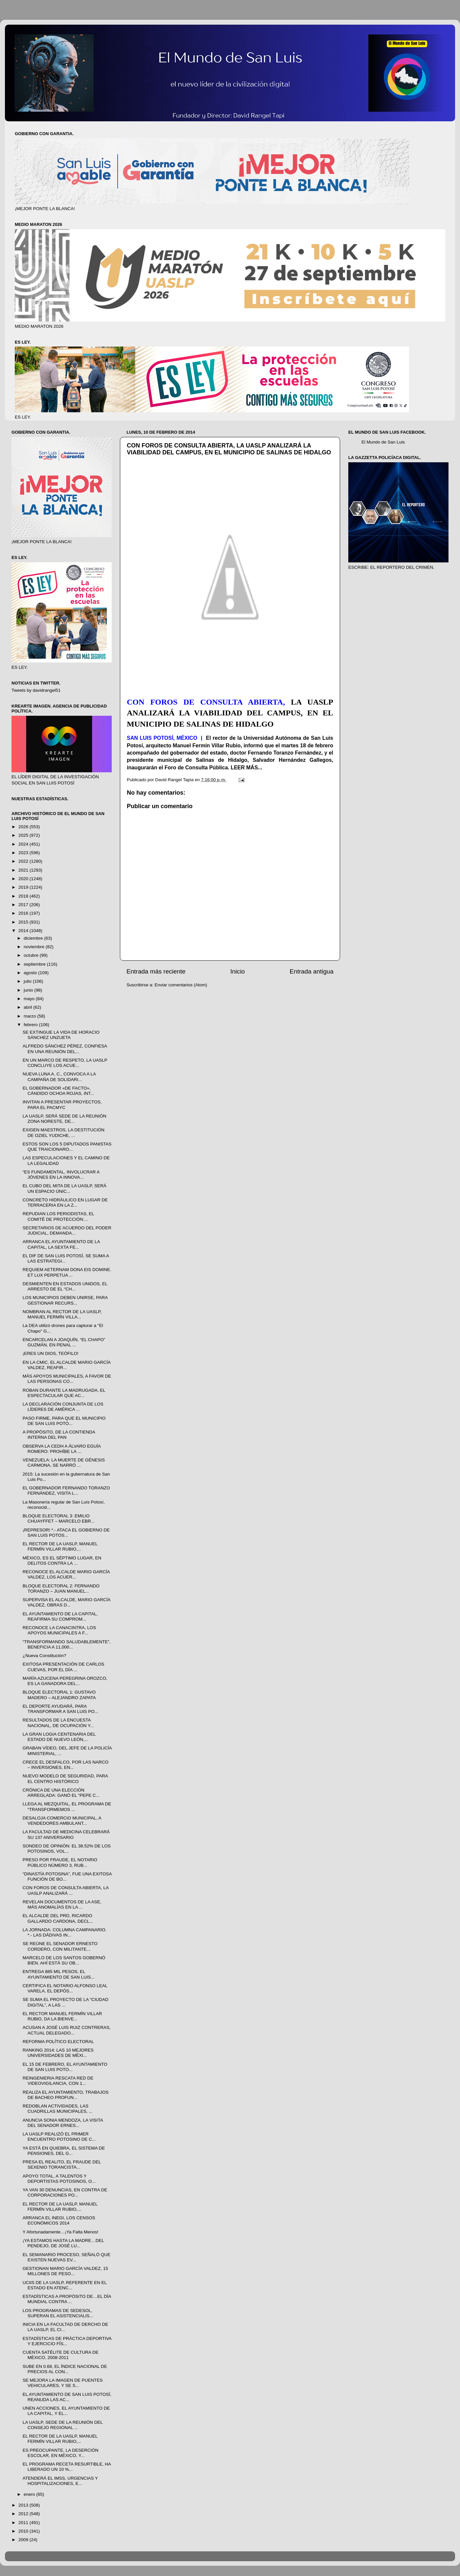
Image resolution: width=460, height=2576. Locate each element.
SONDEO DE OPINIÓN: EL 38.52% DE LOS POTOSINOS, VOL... (67, 1848)
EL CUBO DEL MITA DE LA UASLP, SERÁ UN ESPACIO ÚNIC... (64, 1188)
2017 (24, 904)
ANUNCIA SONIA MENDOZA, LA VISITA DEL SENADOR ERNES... (63, 2123)
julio (28, 981)
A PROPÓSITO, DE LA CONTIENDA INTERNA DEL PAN (59, 1435)
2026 (24, 826)
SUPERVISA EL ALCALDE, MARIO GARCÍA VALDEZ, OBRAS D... (66, 1602)
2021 (24, 870)
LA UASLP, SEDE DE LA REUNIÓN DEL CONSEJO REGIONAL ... (63, 2425)
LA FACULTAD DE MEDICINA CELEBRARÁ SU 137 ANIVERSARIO (66, 1834)
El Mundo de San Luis (383, 442)
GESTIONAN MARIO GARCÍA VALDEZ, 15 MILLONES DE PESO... (65, 2271)
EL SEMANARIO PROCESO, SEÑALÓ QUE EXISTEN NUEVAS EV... (66, 2257)
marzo (30, 1016)
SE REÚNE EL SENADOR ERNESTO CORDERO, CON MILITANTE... (60, 1946)
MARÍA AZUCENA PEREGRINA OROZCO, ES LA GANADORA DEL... (65, 1681)
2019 (24, 887)
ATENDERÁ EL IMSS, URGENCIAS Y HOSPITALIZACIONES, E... (60, 2481)
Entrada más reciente (156, 971)
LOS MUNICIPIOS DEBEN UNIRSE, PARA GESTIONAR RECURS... (65, 1300)
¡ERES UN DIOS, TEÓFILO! (51, 1353)
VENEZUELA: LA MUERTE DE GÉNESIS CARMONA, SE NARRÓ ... (64, 1462)
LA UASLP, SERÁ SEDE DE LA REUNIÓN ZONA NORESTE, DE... (64, 1119)
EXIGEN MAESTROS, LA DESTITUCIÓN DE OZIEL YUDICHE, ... (63, 1132)
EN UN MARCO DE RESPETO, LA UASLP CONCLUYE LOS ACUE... (65, 1063)
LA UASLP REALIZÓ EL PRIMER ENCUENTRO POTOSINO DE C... (59, 2136)
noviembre (35, 946)
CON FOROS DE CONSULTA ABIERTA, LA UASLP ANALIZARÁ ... (66, 1890)
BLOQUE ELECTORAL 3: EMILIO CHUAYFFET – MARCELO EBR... (59, 1518)
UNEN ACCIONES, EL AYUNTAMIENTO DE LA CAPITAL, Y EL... (66, 2411)
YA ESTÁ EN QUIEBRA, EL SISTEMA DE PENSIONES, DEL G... (64, 2151)
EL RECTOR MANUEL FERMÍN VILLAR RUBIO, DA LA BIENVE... (62, 2016)
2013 (24, 2505)
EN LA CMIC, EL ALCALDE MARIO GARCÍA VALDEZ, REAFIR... (66, 1365)
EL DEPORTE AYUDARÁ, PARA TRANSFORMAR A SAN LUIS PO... (60, 1709)
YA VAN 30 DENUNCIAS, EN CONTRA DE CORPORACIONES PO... (65, 2192)
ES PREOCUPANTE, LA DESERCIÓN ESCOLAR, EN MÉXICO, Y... (61, 2453)
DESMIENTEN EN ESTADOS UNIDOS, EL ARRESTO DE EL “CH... (65, 1286)
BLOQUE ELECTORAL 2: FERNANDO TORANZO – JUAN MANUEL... (61, 1588)
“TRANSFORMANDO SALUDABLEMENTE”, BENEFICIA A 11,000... (67, 1644)
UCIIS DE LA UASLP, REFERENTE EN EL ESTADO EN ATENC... (65, 2285)
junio (29, 990)
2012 (24, 2513)
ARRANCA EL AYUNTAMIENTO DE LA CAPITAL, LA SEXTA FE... (61, 1244)
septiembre (35, 964)
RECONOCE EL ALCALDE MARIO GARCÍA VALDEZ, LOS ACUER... (66, 1574)
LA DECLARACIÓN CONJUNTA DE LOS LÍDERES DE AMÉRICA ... (63, 1407)
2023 (24, 852)
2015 (24, 922)
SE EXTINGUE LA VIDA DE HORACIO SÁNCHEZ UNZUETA (61, 1035)
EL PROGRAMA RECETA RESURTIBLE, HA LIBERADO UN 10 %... (67, 2467)
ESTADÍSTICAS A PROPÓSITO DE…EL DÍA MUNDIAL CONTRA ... (67, 2299)
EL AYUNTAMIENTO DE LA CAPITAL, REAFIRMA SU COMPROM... (60, 1616)
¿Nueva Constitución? (44, 1655)
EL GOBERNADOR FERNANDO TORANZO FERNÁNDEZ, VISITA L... (66, 1490)
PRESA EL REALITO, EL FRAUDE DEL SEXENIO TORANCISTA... (62, 2164)
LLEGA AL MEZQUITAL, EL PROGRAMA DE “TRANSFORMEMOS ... (67, 1806)
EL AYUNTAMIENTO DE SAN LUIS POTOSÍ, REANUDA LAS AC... (67, 2397)
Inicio (237, 971)
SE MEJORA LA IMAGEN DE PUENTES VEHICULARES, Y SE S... (63, 2383)
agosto (31, 972)
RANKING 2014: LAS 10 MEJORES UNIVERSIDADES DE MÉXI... (58, 2053)
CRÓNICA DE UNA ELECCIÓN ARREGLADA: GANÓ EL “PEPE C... (61, 1793)
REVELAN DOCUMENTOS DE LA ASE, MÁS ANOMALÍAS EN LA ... (62, 1904)
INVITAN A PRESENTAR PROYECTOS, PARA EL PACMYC (62, 1104)
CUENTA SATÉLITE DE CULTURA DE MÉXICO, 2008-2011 (61, 2355)
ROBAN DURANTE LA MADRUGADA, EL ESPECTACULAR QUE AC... (64, 1393)
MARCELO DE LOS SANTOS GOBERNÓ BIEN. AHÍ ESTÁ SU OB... (64, 1960)
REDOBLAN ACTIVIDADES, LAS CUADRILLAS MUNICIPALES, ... (58, 2109)
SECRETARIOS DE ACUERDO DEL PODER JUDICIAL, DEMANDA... (67, 1230)
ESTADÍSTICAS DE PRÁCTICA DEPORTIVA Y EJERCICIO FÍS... (67, 2341)
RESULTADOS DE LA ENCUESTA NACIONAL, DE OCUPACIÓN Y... (58, 1723)
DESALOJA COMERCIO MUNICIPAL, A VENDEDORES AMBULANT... (62, 1821)
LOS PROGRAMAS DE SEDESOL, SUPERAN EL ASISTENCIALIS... (58, 2313)
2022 (24, 861)
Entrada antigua (312, 971)
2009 (24, 2539)
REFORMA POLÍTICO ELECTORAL (58, 2041)
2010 (24, 2531)
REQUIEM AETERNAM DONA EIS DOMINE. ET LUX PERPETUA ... (67, 1272)
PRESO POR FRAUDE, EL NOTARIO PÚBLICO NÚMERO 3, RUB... (60, 1862)
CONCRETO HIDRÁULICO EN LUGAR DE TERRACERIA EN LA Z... (65, 1202)
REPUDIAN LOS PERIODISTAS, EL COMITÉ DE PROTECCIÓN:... (58, 1216)
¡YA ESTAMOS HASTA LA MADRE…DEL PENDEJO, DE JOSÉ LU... (63, 2243)
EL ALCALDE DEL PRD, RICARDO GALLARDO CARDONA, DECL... (58, 1918)
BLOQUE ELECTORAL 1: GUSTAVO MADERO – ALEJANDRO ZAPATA (59, 1695)
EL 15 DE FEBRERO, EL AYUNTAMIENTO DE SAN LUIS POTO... (65, 2067)
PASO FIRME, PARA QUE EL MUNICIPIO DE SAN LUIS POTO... (64, 1421)
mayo (30, 998)
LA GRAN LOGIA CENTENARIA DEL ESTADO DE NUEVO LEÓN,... (59, 1737)
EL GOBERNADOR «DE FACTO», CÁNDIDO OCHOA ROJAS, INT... (58, 1091)
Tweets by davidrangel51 (36, 690)
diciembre (34, 938)
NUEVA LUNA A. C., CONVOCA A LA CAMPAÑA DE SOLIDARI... (59, 1076)
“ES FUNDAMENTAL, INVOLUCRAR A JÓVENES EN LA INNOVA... (61, 1174)
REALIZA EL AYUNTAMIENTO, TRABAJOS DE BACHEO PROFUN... (66, 2095)
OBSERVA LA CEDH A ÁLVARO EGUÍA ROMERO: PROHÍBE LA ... (62, 1449)
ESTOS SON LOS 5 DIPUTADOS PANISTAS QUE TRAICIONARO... (67, 1147)
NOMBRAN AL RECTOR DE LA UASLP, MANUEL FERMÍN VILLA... (62, 1314)
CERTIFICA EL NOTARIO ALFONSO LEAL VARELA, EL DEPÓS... (65, 1988)
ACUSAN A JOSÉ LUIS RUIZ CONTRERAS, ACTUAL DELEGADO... (67, 2030)
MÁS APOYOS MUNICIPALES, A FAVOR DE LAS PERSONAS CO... (67, 1379)
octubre (32, 955)
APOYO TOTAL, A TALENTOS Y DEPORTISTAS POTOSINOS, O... (59, 2179)
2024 (24, 844)
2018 (24, 896)
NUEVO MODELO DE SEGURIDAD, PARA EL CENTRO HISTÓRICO (65, 1778)
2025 (24, 835)
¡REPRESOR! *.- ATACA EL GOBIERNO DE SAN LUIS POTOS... (66, 1533)
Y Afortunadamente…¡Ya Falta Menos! (61, 2231)
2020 (24, 878)
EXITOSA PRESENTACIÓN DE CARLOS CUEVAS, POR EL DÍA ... (63, 1667)
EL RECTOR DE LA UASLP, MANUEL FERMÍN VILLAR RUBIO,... (60, 1546)
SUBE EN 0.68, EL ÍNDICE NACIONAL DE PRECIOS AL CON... (65, 2369)
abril (28, 1007)
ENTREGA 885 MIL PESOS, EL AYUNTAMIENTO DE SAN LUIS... (59, 1974)
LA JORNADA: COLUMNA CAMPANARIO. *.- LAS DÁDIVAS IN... (65, 1932)
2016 (24, 913)
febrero (31, 1024)
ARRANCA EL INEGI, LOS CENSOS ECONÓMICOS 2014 (59, 2220)
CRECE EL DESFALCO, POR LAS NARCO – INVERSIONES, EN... (65, 1765)
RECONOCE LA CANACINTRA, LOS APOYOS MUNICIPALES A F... (59, 1630)
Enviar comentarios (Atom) (181, 984)
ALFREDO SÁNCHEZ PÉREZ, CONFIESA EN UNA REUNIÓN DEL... (65, 1049)
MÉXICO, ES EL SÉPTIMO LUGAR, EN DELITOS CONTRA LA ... (62, 1560)
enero (30, 2494)
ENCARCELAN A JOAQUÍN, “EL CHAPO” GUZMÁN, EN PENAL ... (64, 1342)
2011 (24, 2522)
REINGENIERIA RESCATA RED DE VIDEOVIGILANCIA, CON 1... (58, 2081)
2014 (24, 930)
